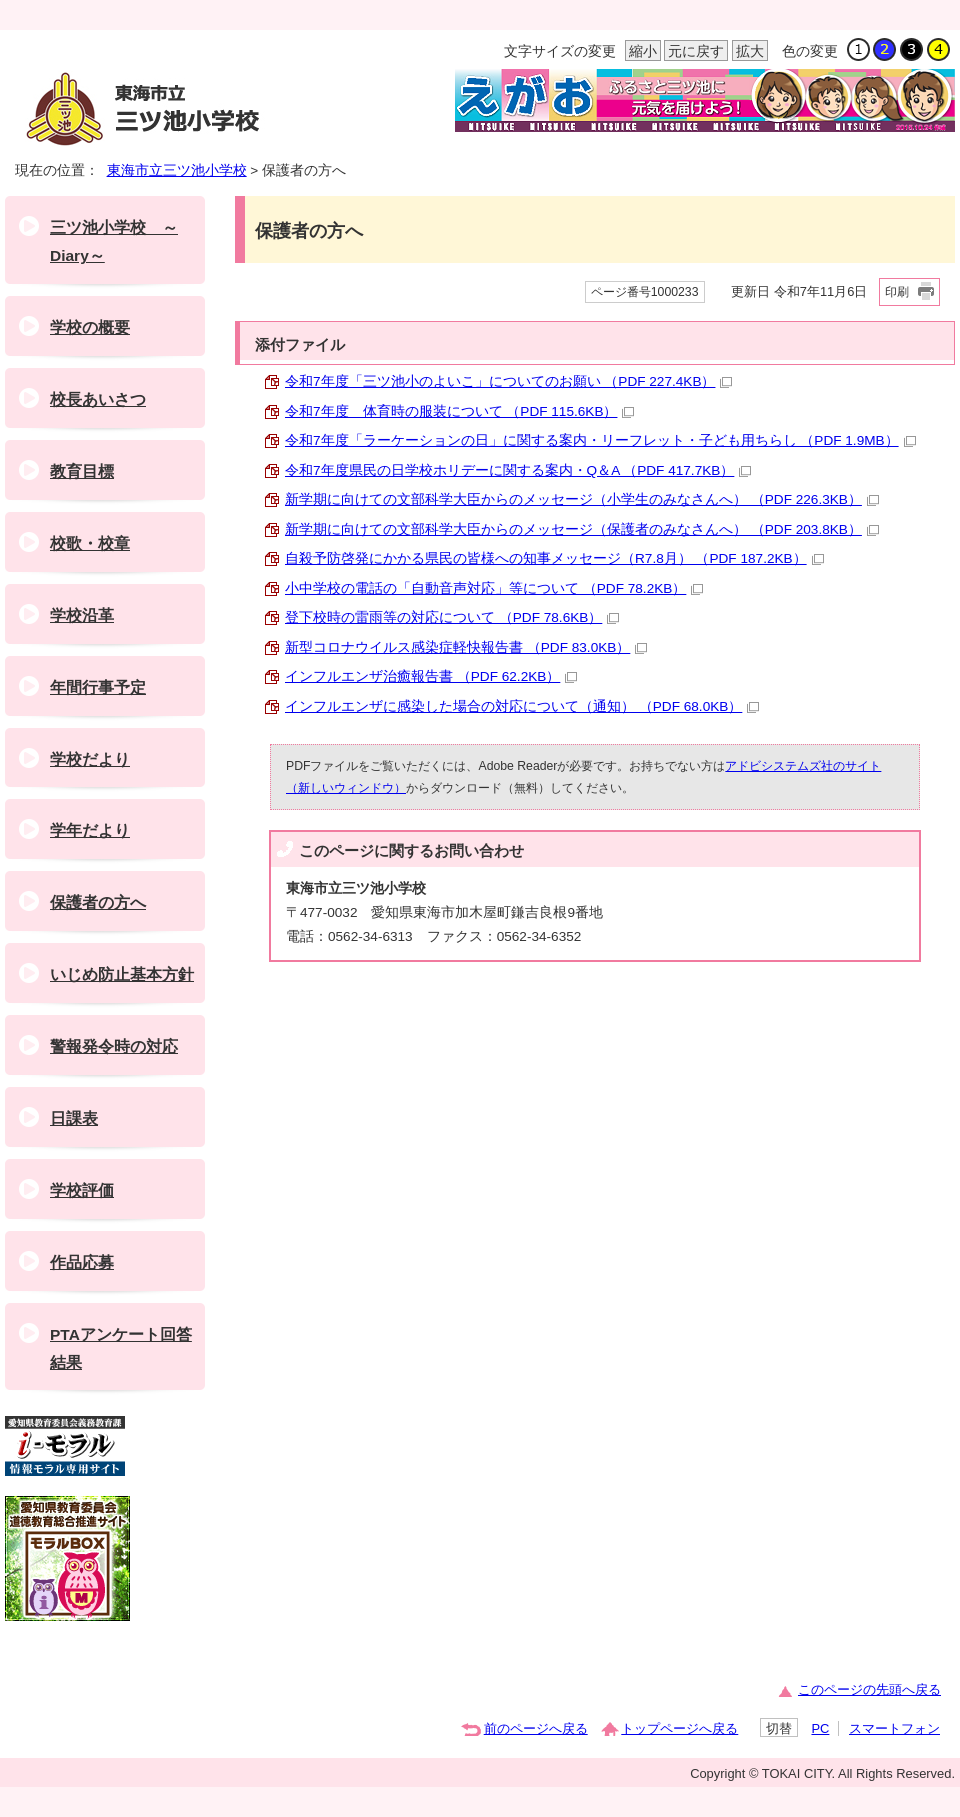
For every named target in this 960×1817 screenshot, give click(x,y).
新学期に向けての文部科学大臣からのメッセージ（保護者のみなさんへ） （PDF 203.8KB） (582, 529)
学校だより (90, 759)
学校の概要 (90, 327)
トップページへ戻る (679, 1728)
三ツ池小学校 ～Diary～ (114, 241)
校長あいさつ (98, 399)
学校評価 (82, 1190)
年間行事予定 (98, 687)
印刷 (897, 292)
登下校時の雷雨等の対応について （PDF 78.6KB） (452, 617)
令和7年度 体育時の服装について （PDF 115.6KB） (459, 411)
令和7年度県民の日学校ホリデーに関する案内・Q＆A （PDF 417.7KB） (518, 470)
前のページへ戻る (536, 1728)
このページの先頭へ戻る (869, 1689)
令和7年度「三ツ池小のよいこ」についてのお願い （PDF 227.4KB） (508, 381)
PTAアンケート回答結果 (121, 1348)
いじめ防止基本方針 (122, 974)
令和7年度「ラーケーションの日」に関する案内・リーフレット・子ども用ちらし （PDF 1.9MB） (600, 440)
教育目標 (82, 471)
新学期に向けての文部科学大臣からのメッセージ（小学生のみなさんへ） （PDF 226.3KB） (582, 499)
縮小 (641, 52)
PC (820, 1728)
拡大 (748, 52)
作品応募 (82, 1262)
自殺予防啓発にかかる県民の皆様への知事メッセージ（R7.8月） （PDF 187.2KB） (554, 558)
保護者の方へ (98, 902)
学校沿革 (82, 615)
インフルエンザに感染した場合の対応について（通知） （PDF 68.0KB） (522, 706)
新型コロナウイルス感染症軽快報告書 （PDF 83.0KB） (466, 647)
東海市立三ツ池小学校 (177, 170)
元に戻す (694, 52)
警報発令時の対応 (114, 1046)
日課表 (74, 1118)
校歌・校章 (90, 543)
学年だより (90, 830)
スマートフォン (894, 1728)
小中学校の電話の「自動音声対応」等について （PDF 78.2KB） (494, 588)
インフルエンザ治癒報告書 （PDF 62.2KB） (431, 676)
